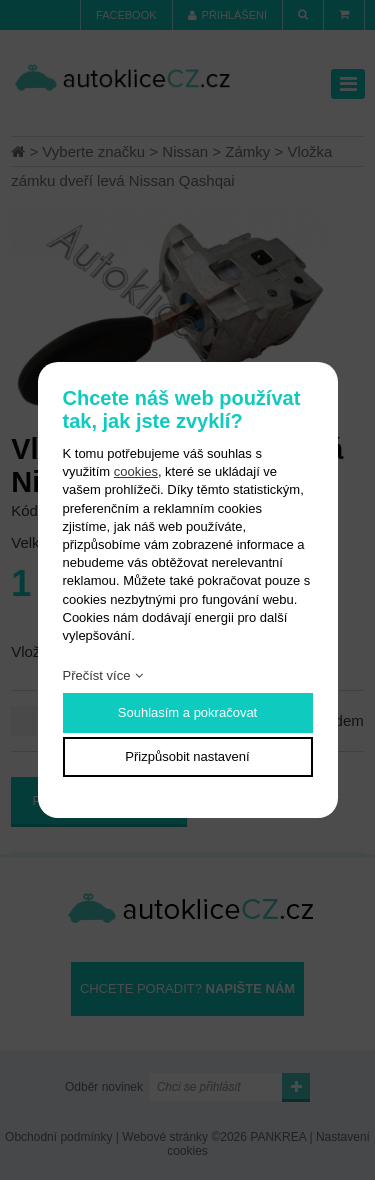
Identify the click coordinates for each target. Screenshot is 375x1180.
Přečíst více (97, 675)
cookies (136, 471)
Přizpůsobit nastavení (187, 756)
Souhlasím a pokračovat (187, 712)
